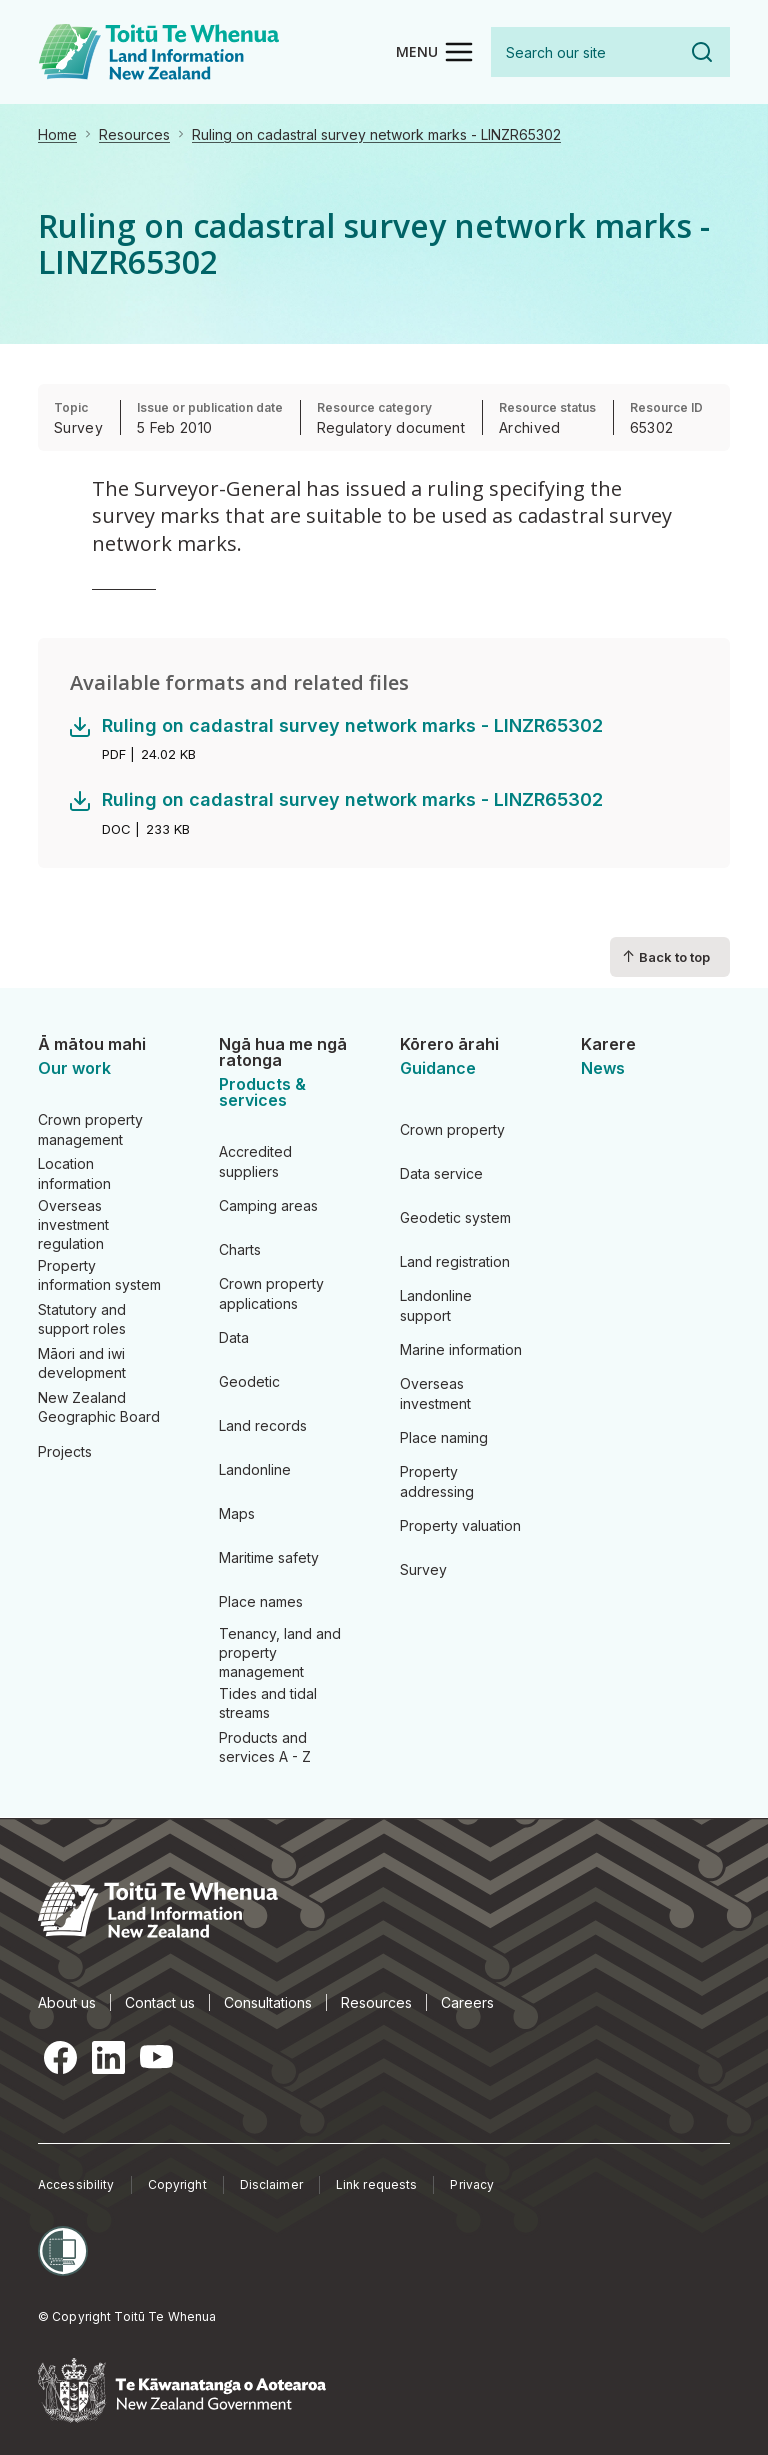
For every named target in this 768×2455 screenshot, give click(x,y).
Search (702, 52)
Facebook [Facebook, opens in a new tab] (60, 2057)
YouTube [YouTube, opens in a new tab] (156, 2057)
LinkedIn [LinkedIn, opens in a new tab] (108, 2057)
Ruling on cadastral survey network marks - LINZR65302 (376, 134)
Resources (134, 134)
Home (57, 134)
